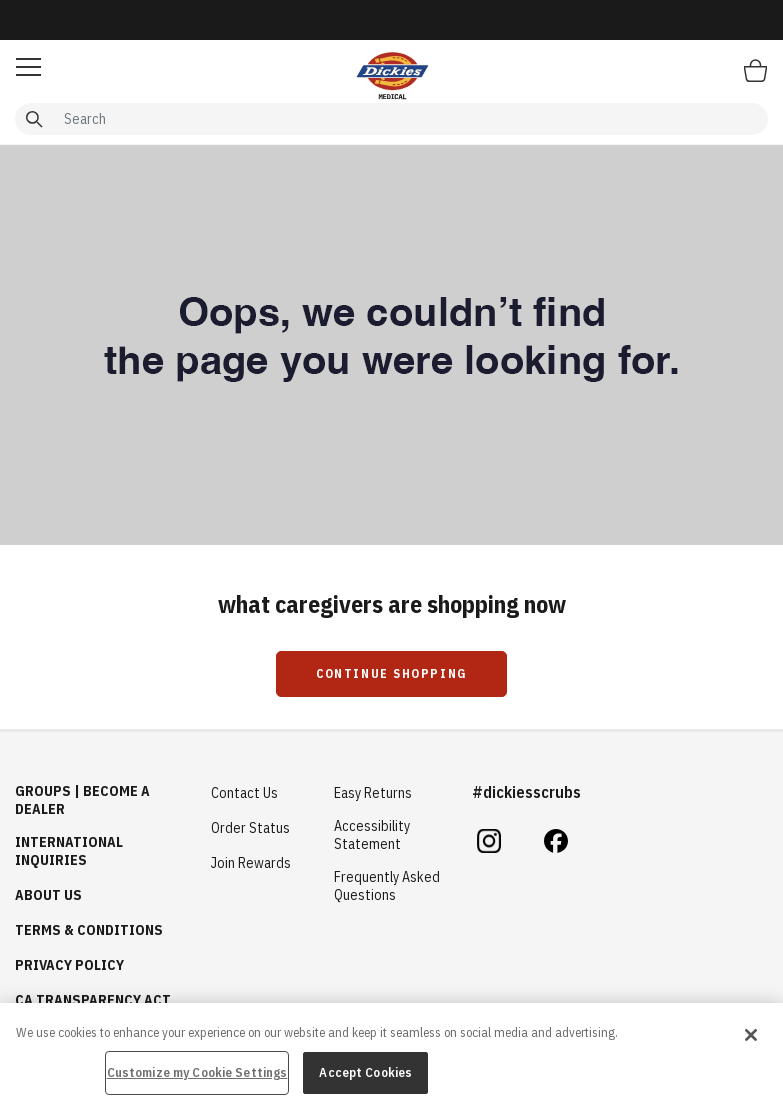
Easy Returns (373, 793)
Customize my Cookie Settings (197, 1072)
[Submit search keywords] (34, 119)
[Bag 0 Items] (755, 70)
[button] (28, 67)
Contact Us (244, 793)
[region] (391, 1056)
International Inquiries (69, 851)
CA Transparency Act (93, 1000)
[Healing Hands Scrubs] (392, 75)
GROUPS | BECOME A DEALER (82, 800)
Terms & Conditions (89, 930)
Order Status (250, 828)
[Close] (751, 1035)
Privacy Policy (69, 965)
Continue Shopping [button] (391, 673)
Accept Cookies (365, 1072)
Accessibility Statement (372, 835)
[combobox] (391, 119)
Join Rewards (251, 863)
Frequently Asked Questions (387, 886)
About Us (48, 895)
